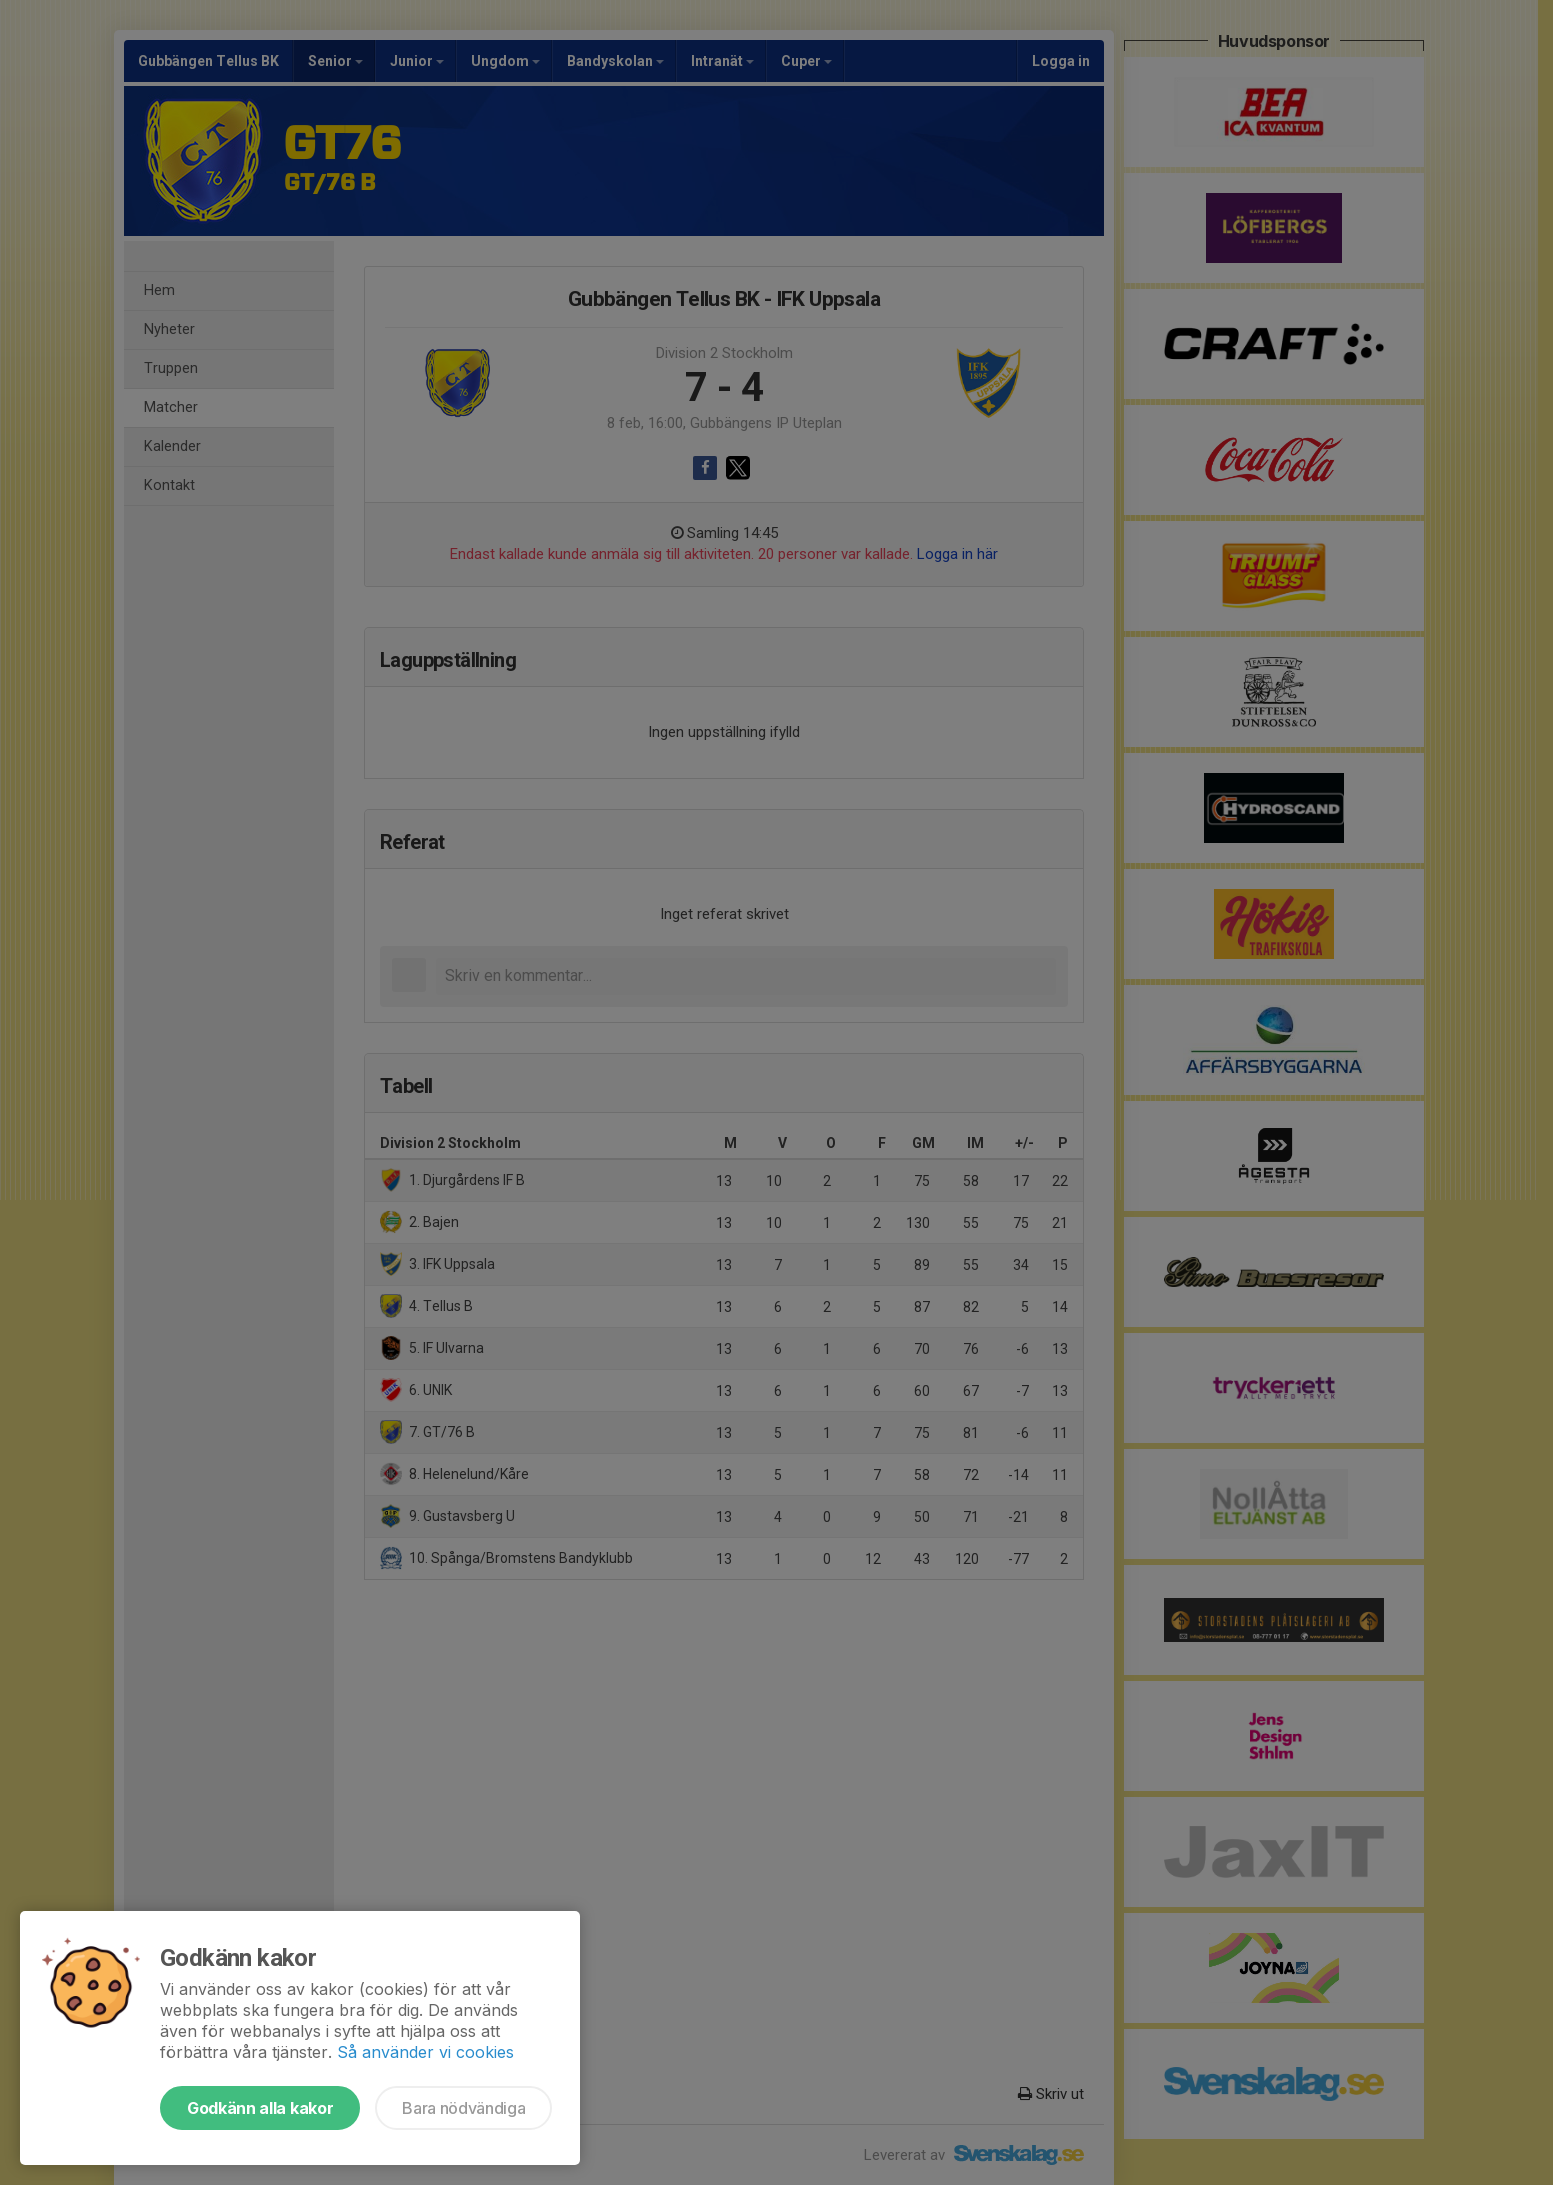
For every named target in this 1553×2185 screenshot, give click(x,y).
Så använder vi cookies (425, 2052)
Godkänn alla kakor (260, 2108)
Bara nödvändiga (463, 2108)
